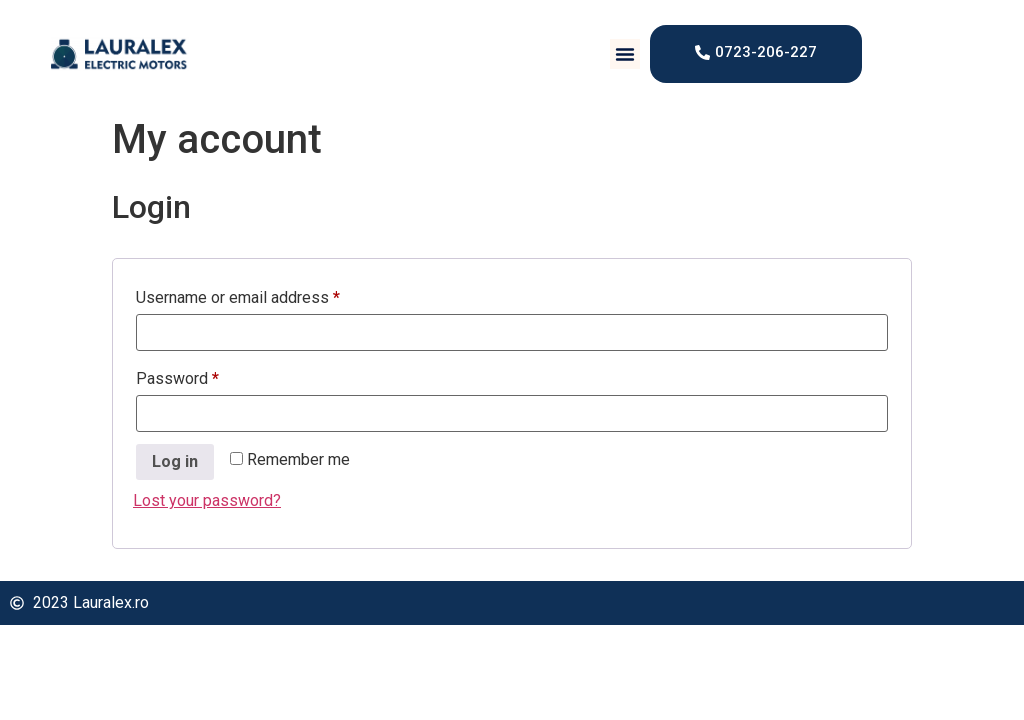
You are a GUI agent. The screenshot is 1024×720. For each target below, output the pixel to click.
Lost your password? (207, 500)
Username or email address (269, 294)
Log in (175, 461)
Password (208, 375)
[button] (625, 54)
